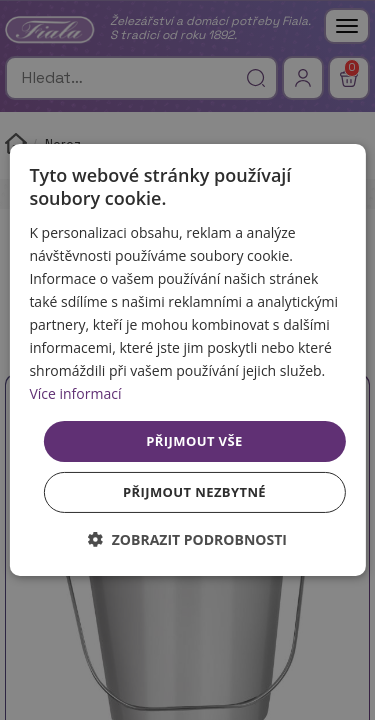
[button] (187, 539)
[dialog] (187, 360)
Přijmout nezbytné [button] (194, 492)
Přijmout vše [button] (194, 440)
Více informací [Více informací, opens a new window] (75, 393)
